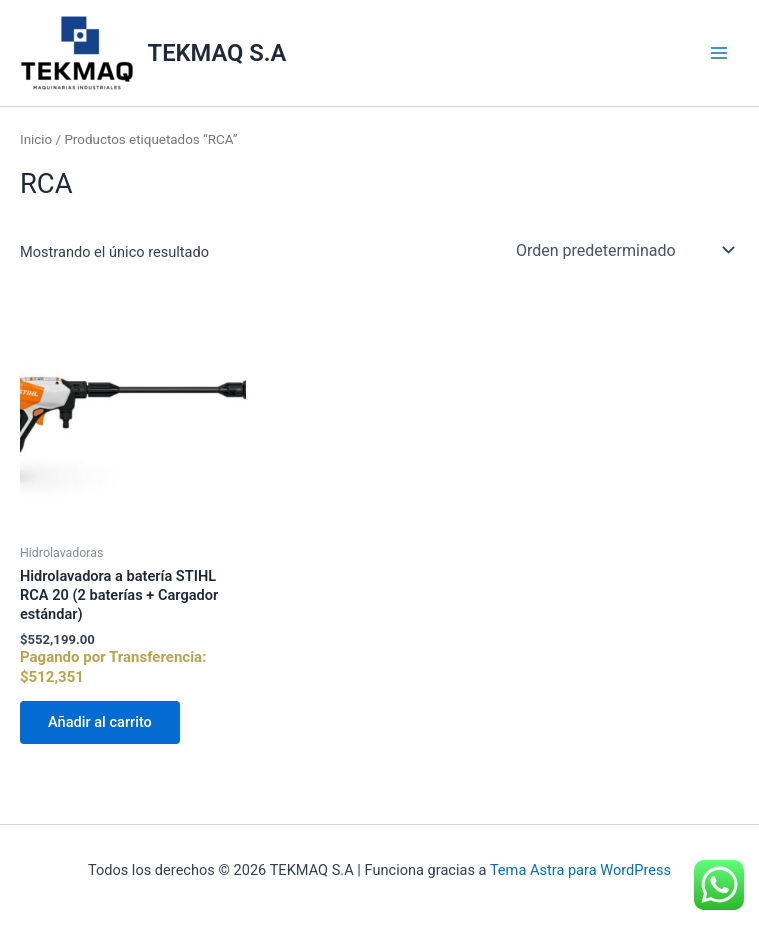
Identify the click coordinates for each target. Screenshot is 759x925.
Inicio (36, 139)
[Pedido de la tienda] (623, 250)
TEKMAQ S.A (217, 53)
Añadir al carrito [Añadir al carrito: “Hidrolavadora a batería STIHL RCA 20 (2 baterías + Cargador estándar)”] (100, 722)
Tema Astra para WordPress (580, 870)
